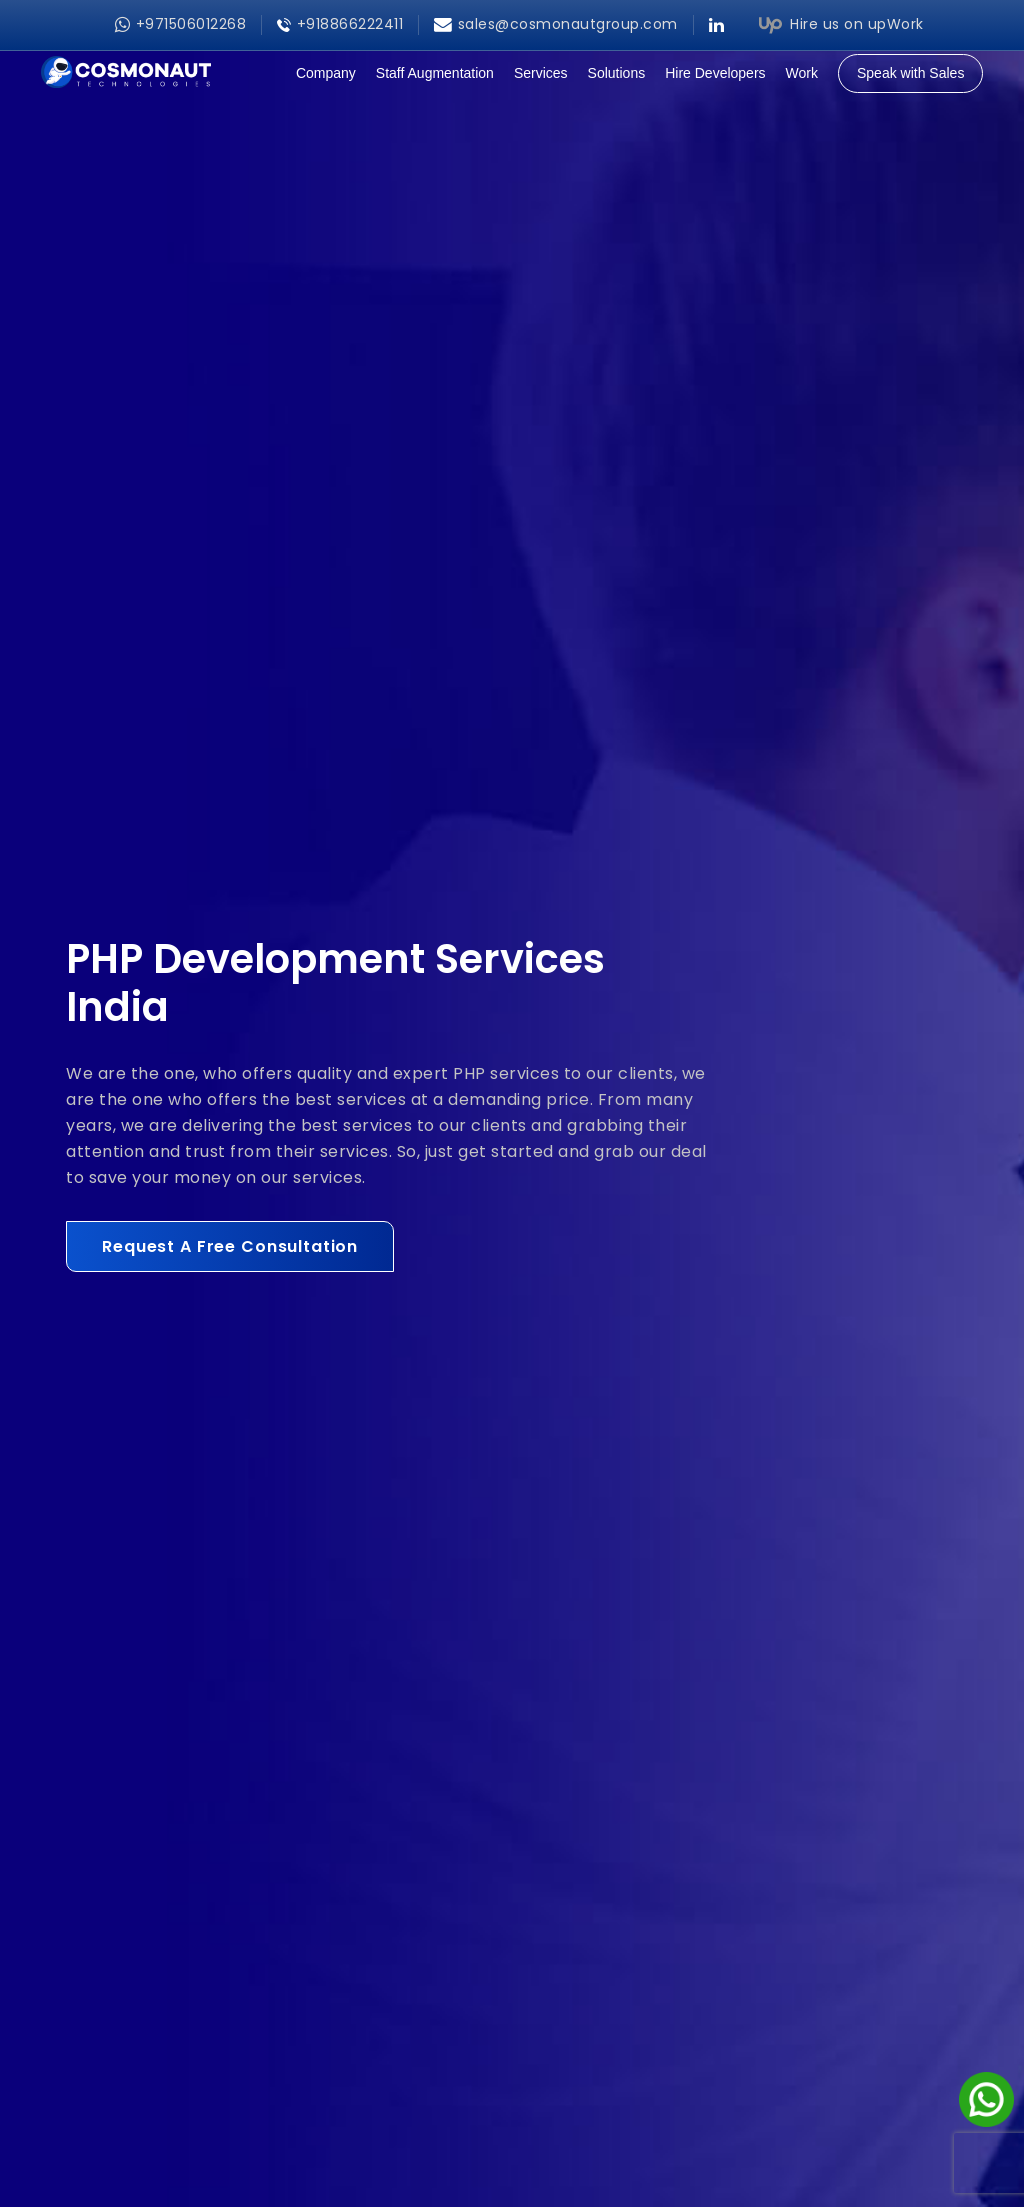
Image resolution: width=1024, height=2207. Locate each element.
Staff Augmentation (435, 73)
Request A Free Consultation (230, 1246)
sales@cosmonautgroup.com (556, 24)
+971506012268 (180, 24)
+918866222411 (340, 24)
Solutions (617, 73)
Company (326, 73)
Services (541, 73)
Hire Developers (715, 73)
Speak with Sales (910, 73)
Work (802, 73)
